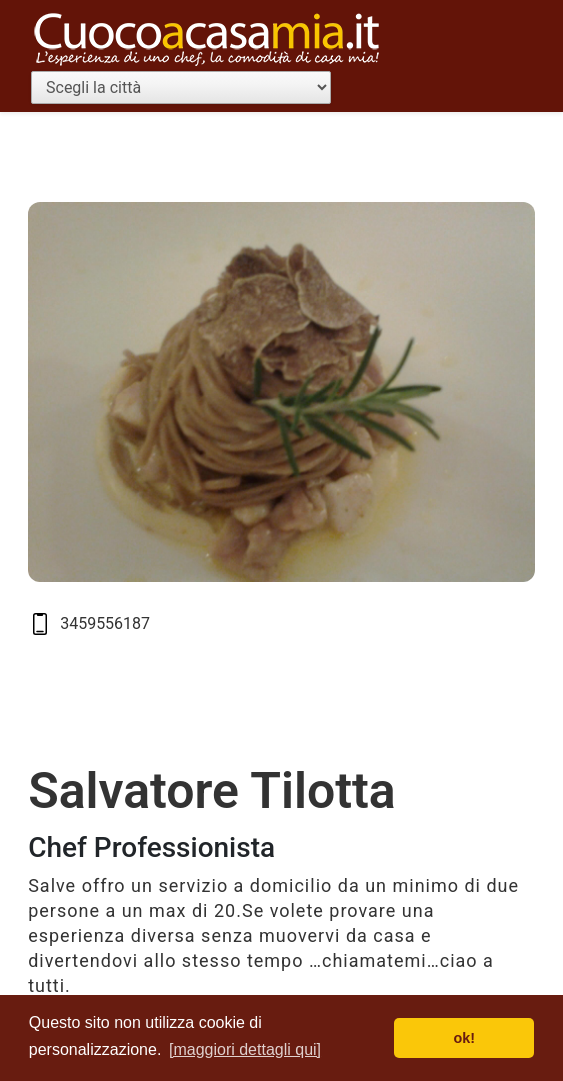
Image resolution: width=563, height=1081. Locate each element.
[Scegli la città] (181, 87)
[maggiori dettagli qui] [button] (245, 1049)
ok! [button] (464, 1038)
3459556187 (105, 623)
